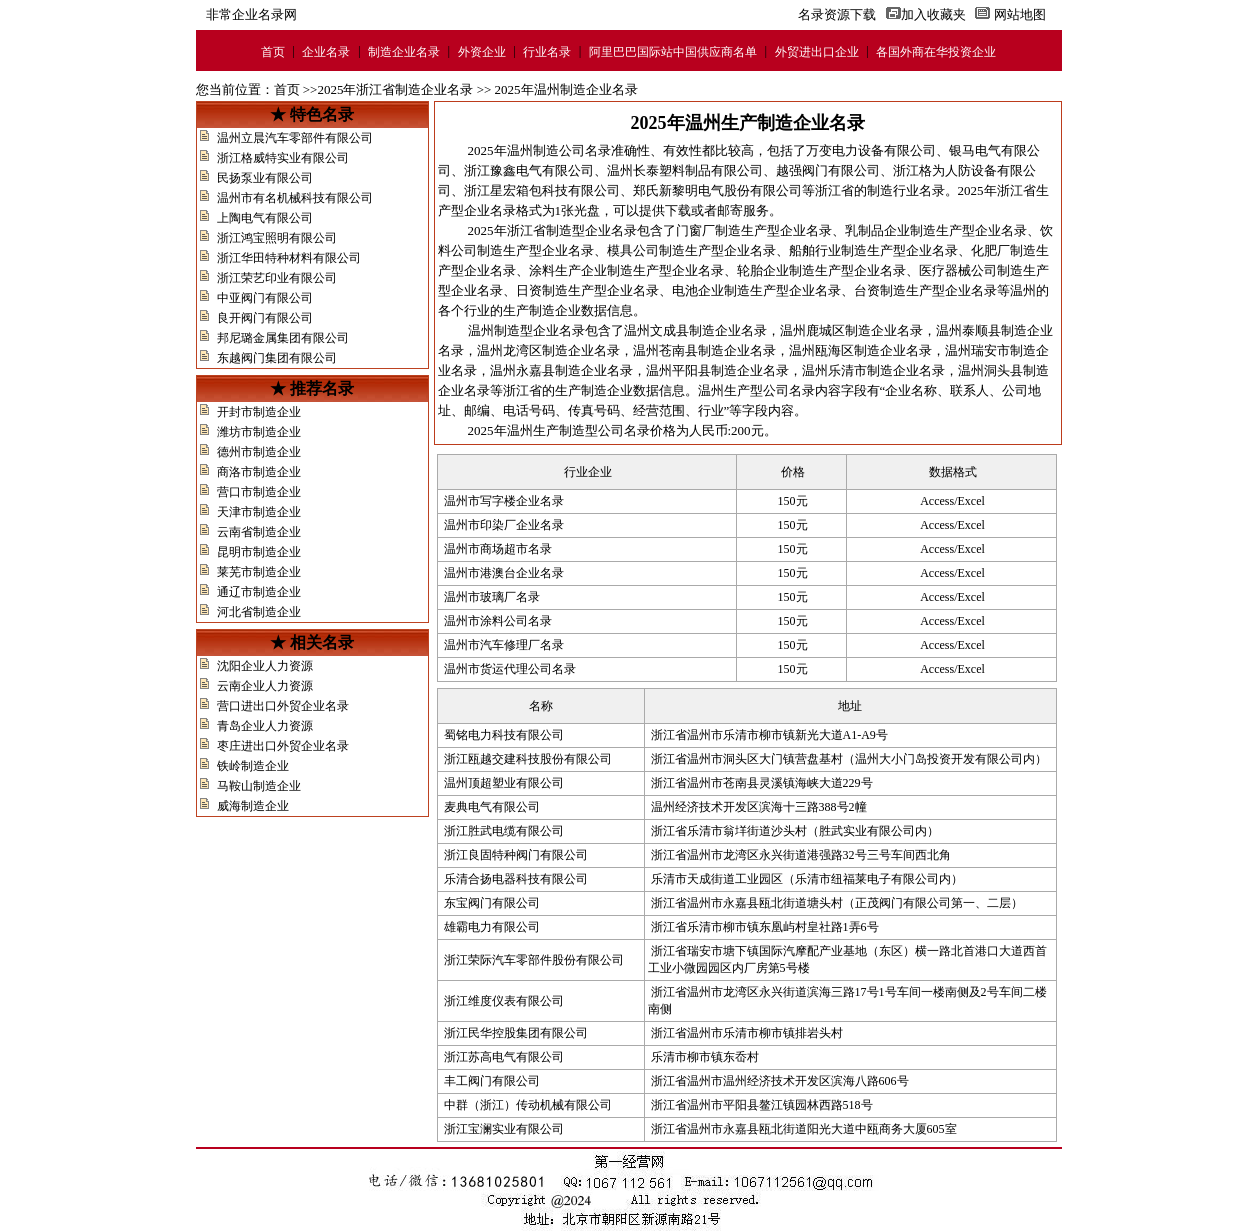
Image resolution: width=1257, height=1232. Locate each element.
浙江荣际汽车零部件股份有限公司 (534, 960)
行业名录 (547, 52)
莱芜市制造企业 (259, 572)
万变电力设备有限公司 (871, 150)
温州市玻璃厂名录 (492, 597)
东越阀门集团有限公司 (277, 358)
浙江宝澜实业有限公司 (504, 1129)
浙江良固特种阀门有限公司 (516, 855)
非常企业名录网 (251, 14)
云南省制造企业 (259, 532)
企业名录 (326, 52)
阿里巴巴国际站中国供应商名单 (673, 52)
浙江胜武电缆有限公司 (504, 831)
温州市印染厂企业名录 (504, 525)
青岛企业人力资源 (265, 726)
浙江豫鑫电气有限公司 (529, 170)
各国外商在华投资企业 (936, 52)
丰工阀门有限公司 (492, 1081)
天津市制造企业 (259, 512)
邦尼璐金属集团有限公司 (283, 338)
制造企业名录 (404, 52)
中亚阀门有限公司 (265, 298)
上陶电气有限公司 (265, 218)
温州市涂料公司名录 (498, 621)
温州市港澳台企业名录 (504, 573)
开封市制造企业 (259, 412)
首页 (273, 52)
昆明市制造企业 (259, 552)
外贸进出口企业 (817, 52)
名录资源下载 (827, 14)
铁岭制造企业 (253, 766)
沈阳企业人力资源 (265, 666)
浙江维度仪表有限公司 (504, 1001)
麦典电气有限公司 (492, 807)
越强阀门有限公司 (828, 170)
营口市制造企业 (259, 492)
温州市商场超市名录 (498, 549)
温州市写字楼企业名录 (504, 501)
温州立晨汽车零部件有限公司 (295, 138)
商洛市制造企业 (259, 472)
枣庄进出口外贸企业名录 (283, 746)
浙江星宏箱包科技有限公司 (542, 190)
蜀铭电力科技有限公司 (504, 735)
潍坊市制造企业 (259, 432)
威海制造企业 (253, 806)
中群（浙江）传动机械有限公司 (528, 1105)
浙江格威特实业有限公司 (283, 158)
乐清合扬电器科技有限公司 (516, 879)
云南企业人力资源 (265, 686)
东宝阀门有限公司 (492, 903)
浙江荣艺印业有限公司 (277, 278)
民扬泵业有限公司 (265, 178)
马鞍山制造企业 (259, 786)
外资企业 (482, 52)
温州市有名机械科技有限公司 (295, 198)
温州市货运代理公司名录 (510, 669)
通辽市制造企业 (259, 592)
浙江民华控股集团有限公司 (516, 1033)
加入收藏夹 (933, 14)
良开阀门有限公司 (265, 318)
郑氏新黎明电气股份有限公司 (717, 190)
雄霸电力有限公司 (492, 927)
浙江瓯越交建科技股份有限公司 (528, 759)
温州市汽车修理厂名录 (504, 645)
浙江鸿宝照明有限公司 (277, 238)
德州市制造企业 (259, 452)
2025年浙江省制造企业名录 (395, 89)
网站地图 (1020, 14)
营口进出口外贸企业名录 (283, 706)
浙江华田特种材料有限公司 (289, 258)
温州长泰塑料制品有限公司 (685, 170)
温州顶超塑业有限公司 (504, 783)
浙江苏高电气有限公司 (504, 1057)
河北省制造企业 (259, 612)
